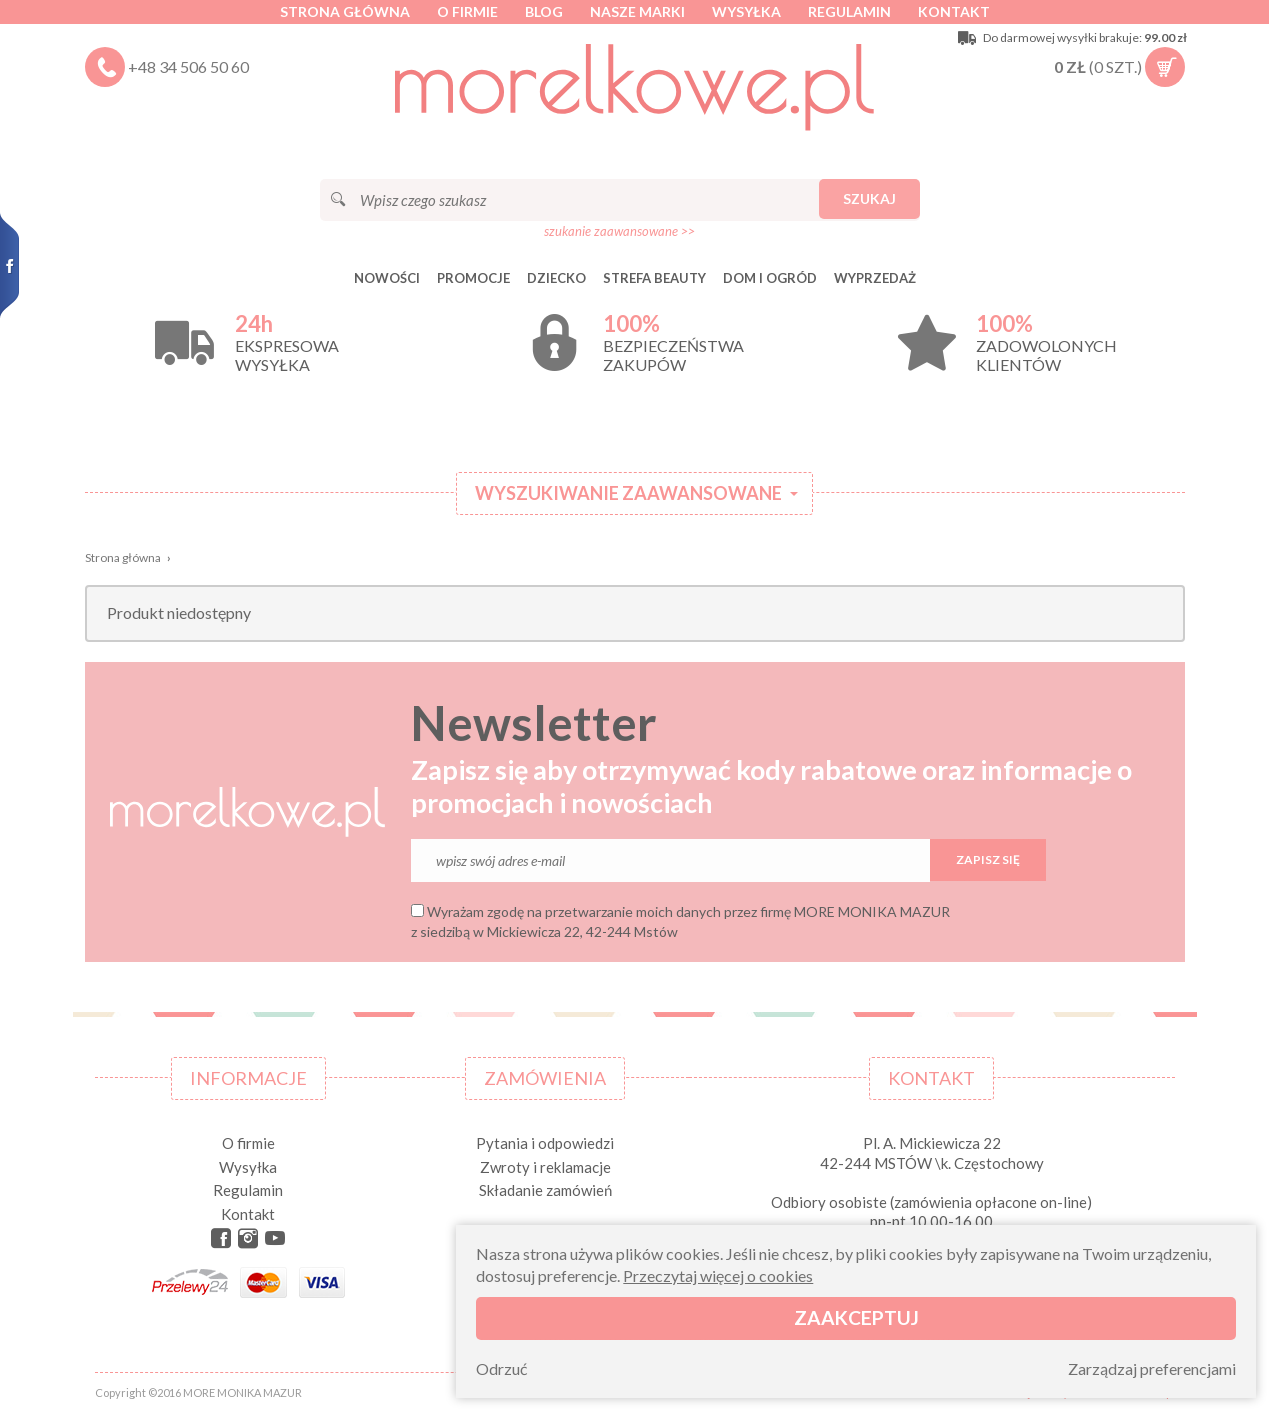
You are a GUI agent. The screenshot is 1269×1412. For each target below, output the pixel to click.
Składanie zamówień (545, 1190)
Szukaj (869, 198)
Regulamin (849, 11)
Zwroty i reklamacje (545, 1167)
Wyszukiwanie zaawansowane (628, 493)
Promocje (473, 278)
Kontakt (954, 11)
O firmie (467, 11)
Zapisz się (988, 859)
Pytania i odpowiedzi (545, 1143)
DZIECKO (556, 278)
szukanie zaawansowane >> (619, 231)
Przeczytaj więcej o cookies (718, 1275)
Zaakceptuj (856, 1317)
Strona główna (345, 11)
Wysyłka (746, 11)
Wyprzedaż (875, 278)
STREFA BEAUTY (654, 278)
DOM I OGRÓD (770, 278)
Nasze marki (637, 11)
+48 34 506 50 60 (188, 66)
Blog (544, 11)
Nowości (387, 278)
